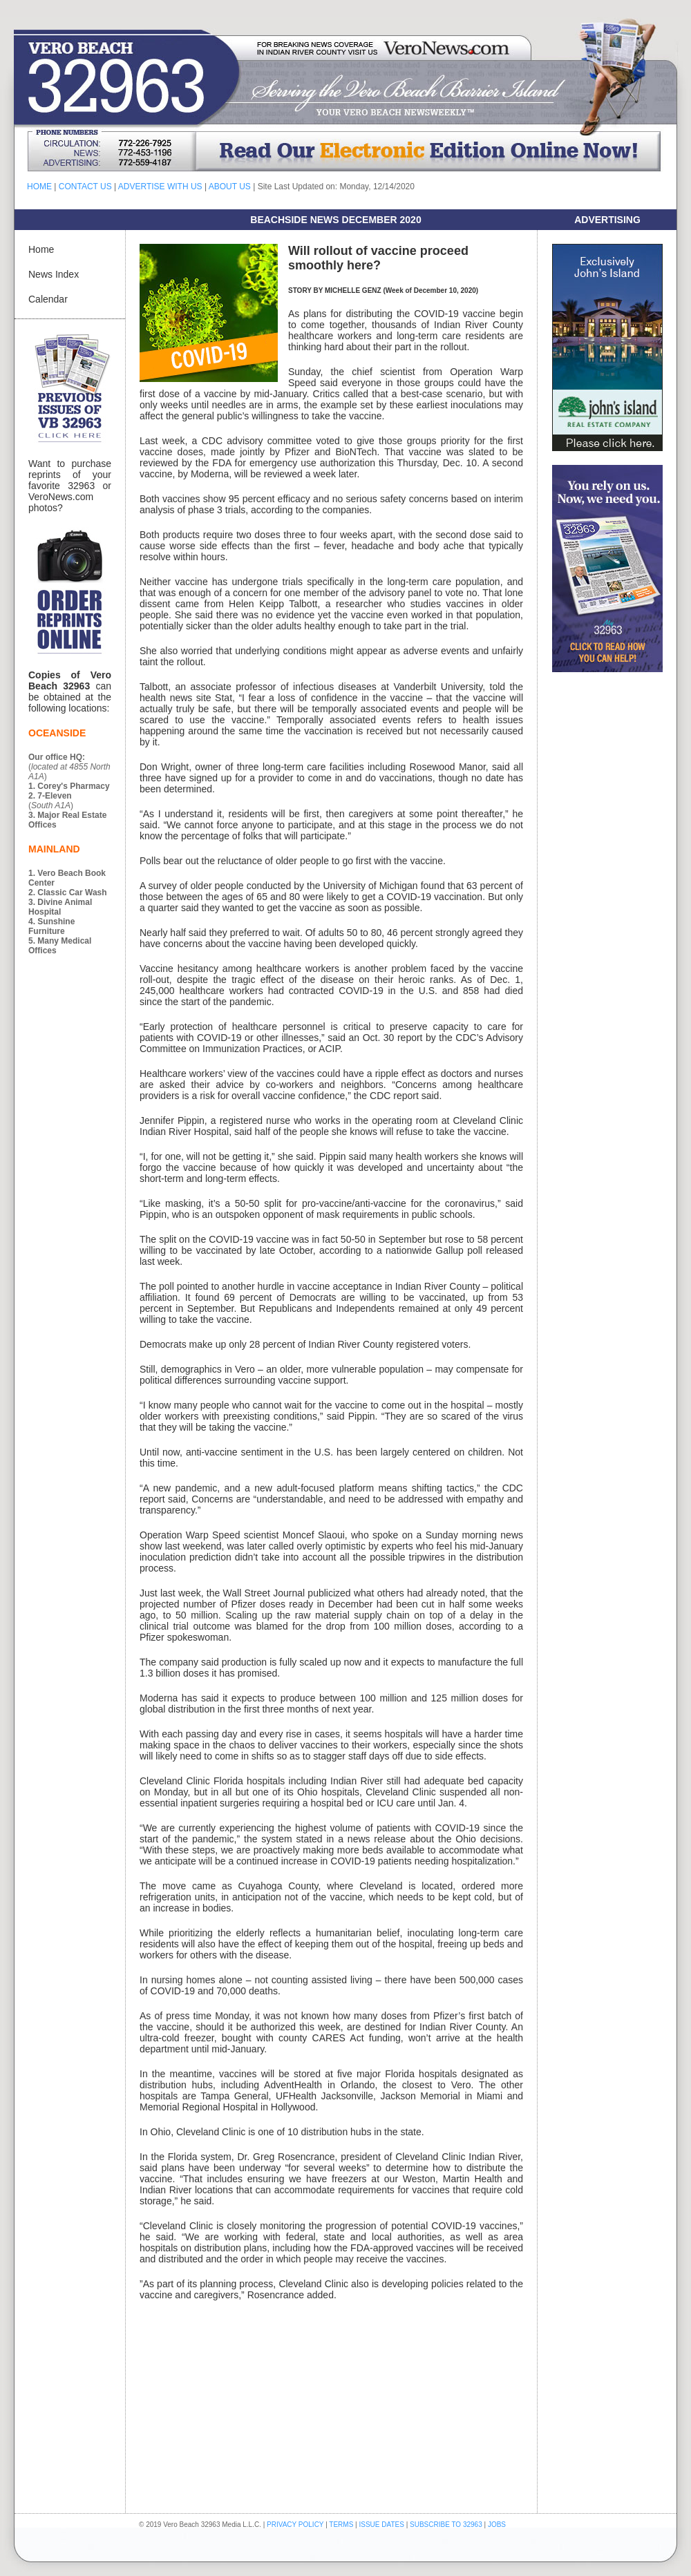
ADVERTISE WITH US (160, 186)
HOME (39, 186)
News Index (53, 274)
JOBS (497, 2524)
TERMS (341, 2524)
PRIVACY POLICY (295, 2524)
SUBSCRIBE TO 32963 (447, 2524)
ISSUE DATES (381, 2524)
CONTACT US (85, 186)
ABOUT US (230, 186)
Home (41, 249)
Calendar (48, 299)
